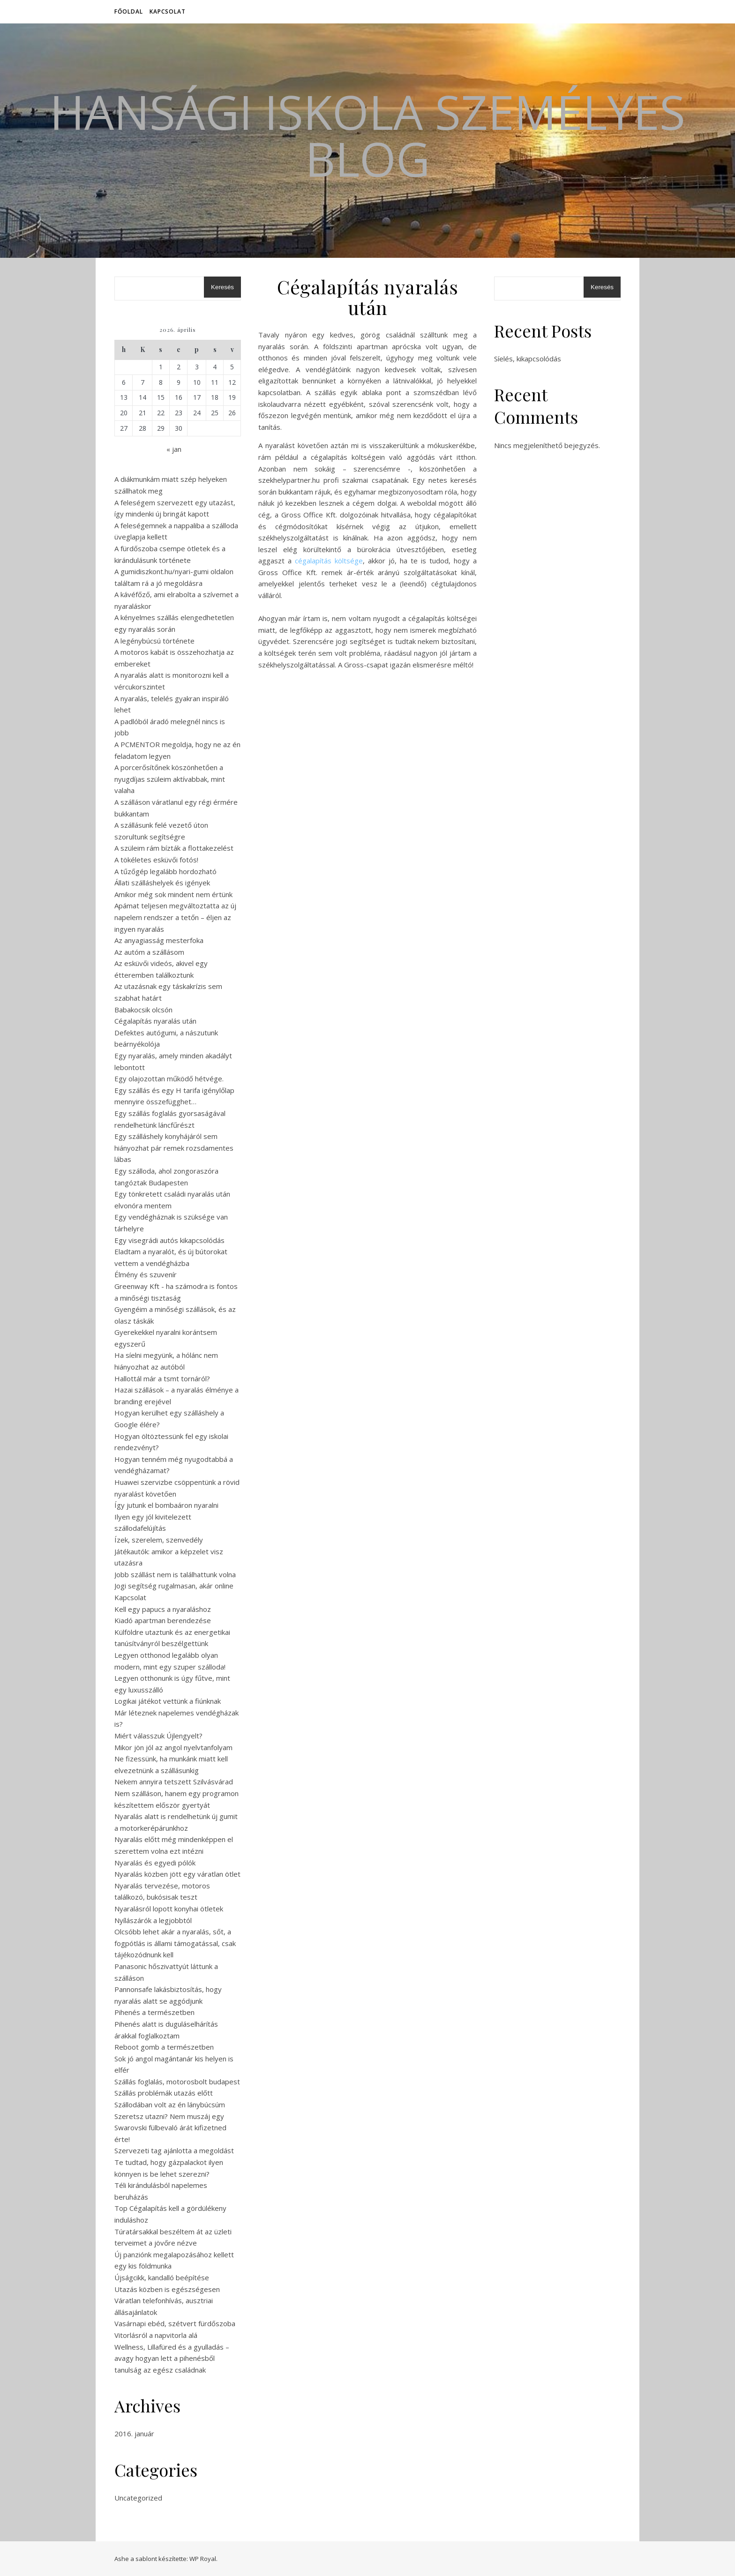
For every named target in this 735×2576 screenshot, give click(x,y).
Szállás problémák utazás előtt (163, 2092)
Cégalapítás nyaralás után (155, 1021)
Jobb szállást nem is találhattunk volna (175, 1574)
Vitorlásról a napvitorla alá (155, 2335)
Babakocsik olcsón (143, 1009)
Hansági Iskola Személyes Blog (367, 135)
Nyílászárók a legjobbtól (153, 1920)
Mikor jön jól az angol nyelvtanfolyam (173, 1747)
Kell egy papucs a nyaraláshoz (162, 1609)
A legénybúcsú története (154, 640)
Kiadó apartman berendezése (162, 1620)
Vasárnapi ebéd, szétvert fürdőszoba (174, 2323)
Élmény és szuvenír (145, 1274)
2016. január (134, 2433)
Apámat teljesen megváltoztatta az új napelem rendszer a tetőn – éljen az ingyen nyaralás (175, 917)
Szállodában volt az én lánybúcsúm (169, 2104)
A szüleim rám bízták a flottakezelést (173, 848)
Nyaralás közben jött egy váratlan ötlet (177, 1874)
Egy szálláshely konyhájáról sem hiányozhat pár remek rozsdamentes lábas (173, 1147)
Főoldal (128, 11)
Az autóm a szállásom (149, 952)
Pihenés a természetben (154, 2012)
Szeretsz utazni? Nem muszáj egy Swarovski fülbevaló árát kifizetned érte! (170, 2128)
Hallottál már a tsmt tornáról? (162, 1378)
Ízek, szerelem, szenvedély (158, 1539)
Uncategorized (138, 2497)
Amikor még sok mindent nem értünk (173, 894)
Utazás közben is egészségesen (167, 2289)
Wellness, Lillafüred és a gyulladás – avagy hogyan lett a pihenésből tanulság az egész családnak (171, 2358)
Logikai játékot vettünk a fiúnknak (167, 1701)
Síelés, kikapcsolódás (527, 358)
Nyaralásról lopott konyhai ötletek (168, 1908)
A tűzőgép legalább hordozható (165, 871)
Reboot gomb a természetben (164, 2047)
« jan (173, 449)
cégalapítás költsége (329, 560)
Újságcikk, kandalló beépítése (161, 2277)
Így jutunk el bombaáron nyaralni (166, 1505)
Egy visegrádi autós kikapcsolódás (169, 1240)
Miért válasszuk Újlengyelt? (158, 1735)
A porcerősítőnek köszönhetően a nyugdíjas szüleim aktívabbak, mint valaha (169, 779)
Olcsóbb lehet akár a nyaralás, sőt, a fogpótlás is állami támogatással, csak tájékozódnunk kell (175, 1943)
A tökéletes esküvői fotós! (156, 859)
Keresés (222, 287)
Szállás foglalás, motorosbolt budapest (177, 2081)
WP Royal (202, 2558)
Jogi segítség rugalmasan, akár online (173, 1585)
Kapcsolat (168, 11)
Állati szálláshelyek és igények (162, 882)
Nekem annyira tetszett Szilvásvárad (173, 1781)
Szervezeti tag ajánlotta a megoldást (174, 2150)
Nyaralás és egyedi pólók (154, 1862)
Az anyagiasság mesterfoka (158, 940)
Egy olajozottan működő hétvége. (169, 1078)
